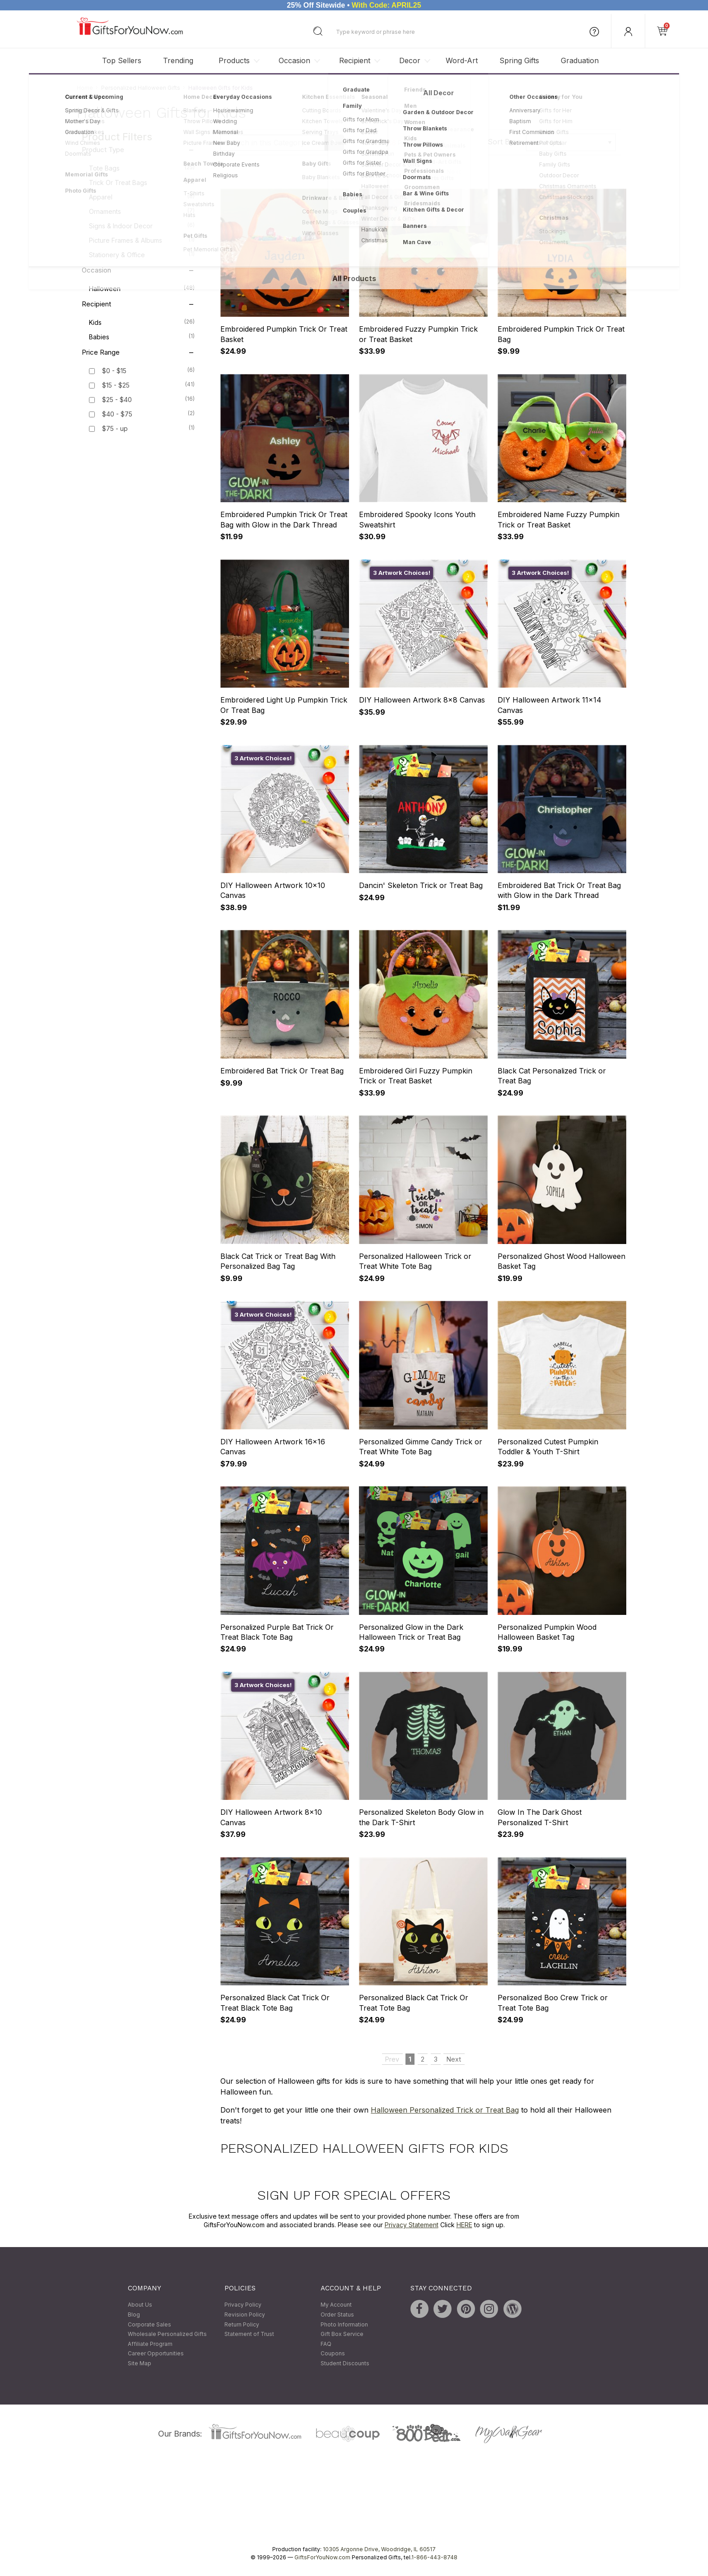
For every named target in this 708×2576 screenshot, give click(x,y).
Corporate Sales (149, 2324)
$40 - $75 (117, 414)
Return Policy (241, 2324)
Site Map (139, 2363)
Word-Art (462, 60)
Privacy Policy (242, 2305)
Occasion (294, 60)
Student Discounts (345, 2363)
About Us (140, 2305)
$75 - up (115, 429)
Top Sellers (121, 60)
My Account (336, 2305)
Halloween (142, 288)
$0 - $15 (114, 371)
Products (234, 60)
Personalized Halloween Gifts (140, 87)
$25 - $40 (117, 400)
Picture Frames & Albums (142, 240)
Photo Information (344, 2324)
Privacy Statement (411, 2225)
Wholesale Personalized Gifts (167, 2334)
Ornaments (142, 211)
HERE (464, 2225)
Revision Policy (244, 2314)
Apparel (142, 196)
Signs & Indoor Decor (142, 225)
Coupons (333, 2353)
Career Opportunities (156, 2353)
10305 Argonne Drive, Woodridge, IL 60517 (379, 2549)
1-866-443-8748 (434, 2557)
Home (85, 87)
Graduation (580, 60)
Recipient (354, 60)
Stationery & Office (142, 254)
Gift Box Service (342, 2334)
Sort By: (502, 141)
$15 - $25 (116, 385)
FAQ (326, 2343)
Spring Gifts (519, 60)
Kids (142, 322)
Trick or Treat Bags (142, 182)
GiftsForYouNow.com (322, 2557)
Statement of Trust (249, 2334)
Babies (142, 336)
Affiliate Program (150, 2343)
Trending (178, 60)
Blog (134, 2314)
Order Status (337, 2314)
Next (454, 172)
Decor (409, 60)
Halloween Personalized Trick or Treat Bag (445, 2110)
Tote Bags (142, 167)
